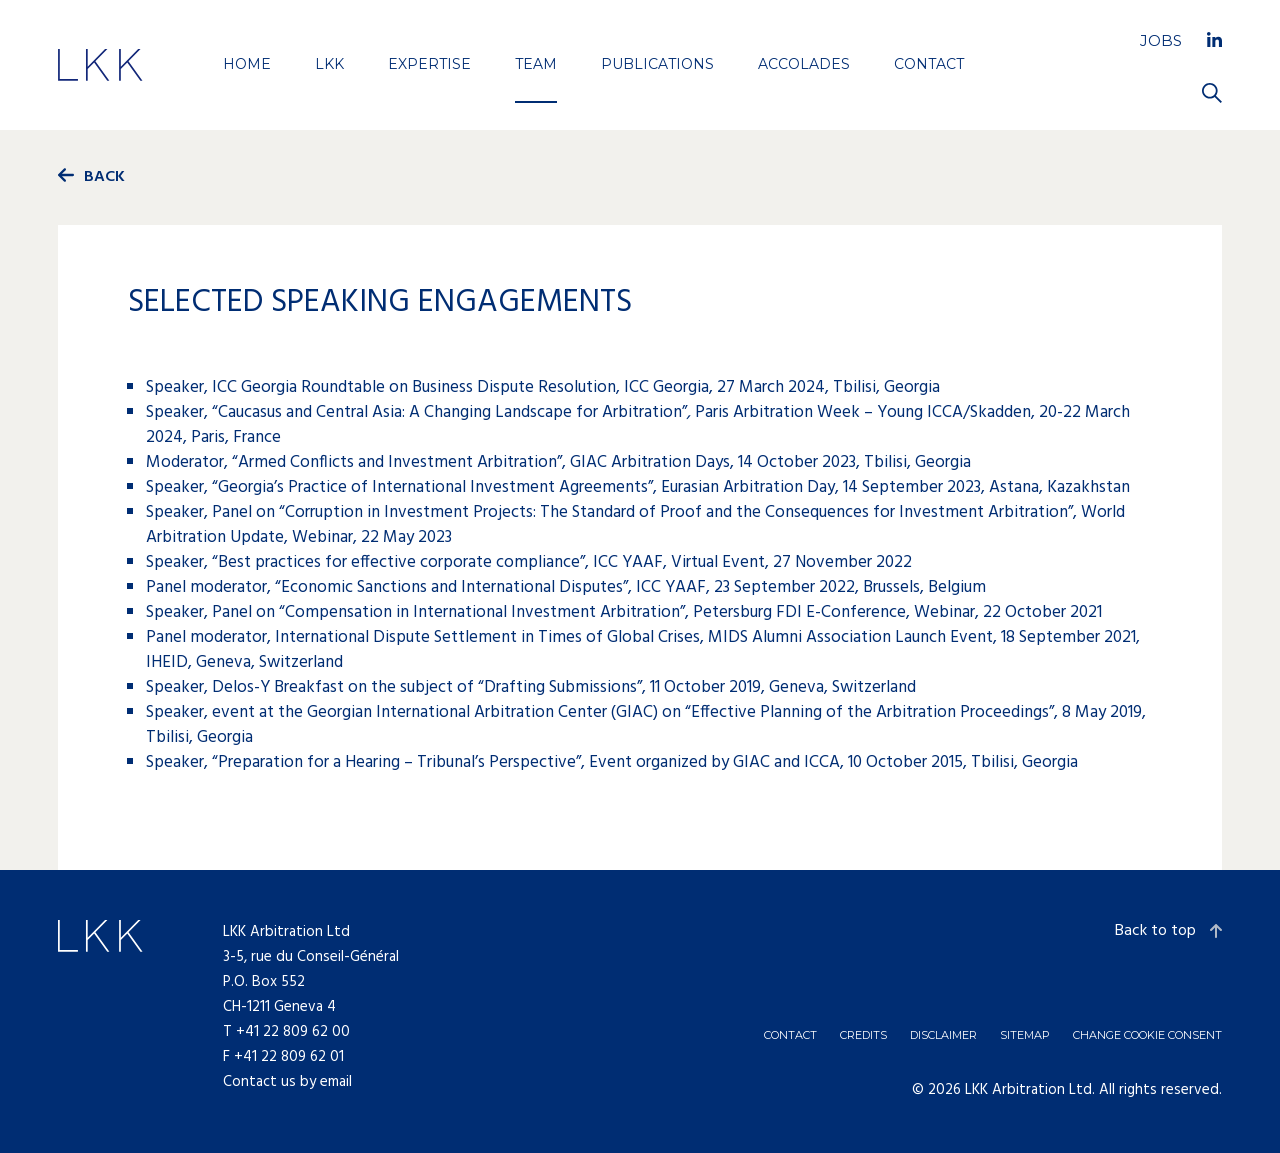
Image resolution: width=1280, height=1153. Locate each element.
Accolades (804, 64)
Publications (657, 64)
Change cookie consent (1147, 1035)
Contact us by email (287, 1082)
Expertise (429, 64)
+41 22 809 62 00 (293, 1032)
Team (536, 64)
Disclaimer (943, 1035)
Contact (929, 64)
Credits (863, 1035)
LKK (329, 64)
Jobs (1161, 40)
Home (247, 64)
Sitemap (1025, 1035)
